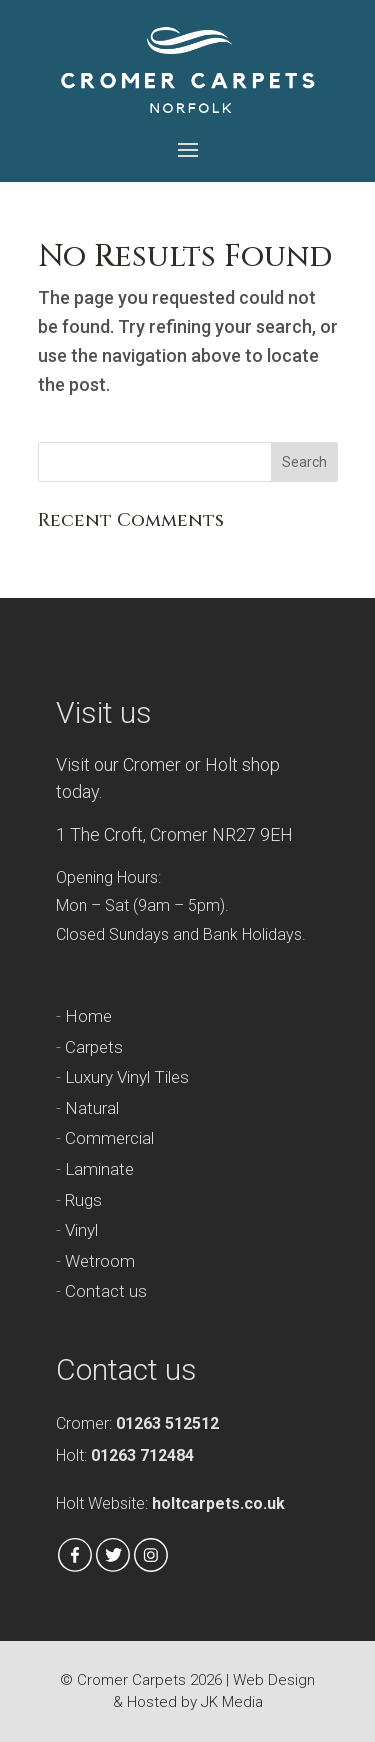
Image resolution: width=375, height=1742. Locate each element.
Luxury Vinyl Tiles (127, 1077)
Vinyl (81, 1230)
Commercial (109, 1138)
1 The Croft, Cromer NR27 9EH (174, 834)
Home (88, 1016)
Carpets (94, 1047)
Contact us (106, 1291)
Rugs (83, 1200)
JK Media (232, 1702)
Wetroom (100, 1261)
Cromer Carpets (131, 1680)
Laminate (99, 1169)
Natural (92, 1108)
